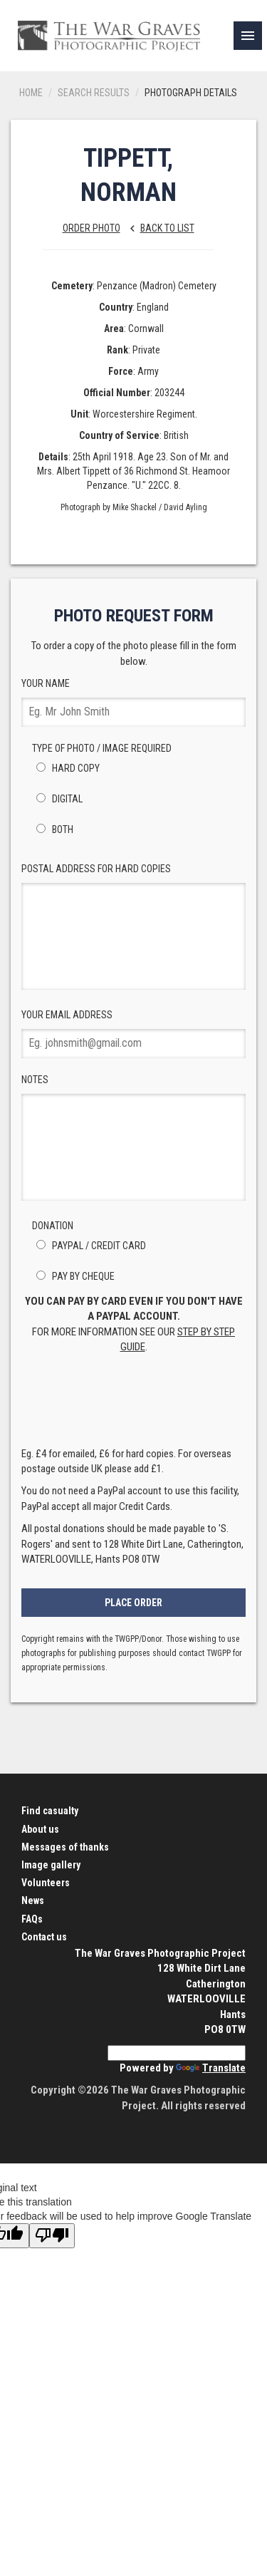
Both (52, 829)
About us (40, 1829)
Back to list (158, 228)
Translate (211, 2068)
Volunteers (45, 1882)
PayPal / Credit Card (89, 1245)
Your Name (133, 702)
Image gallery (50, 1865)
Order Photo (91, 228)
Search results (94, 92)
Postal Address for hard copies (133, 926)
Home (31, 92)
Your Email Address (133, 1033)
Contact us (44, 1937)
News (32, 1900)
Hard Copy (66, 768)
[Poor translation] (52, 2235)
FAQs (32, 1919)
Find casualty (49, 1810)
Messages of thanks (65, 1847)
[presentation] (134, 1404)
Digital (57, 799)
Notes (133, 1137)
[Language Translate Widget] (177, 2053)
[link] (248, 35)
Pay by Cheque (73, 1276)
